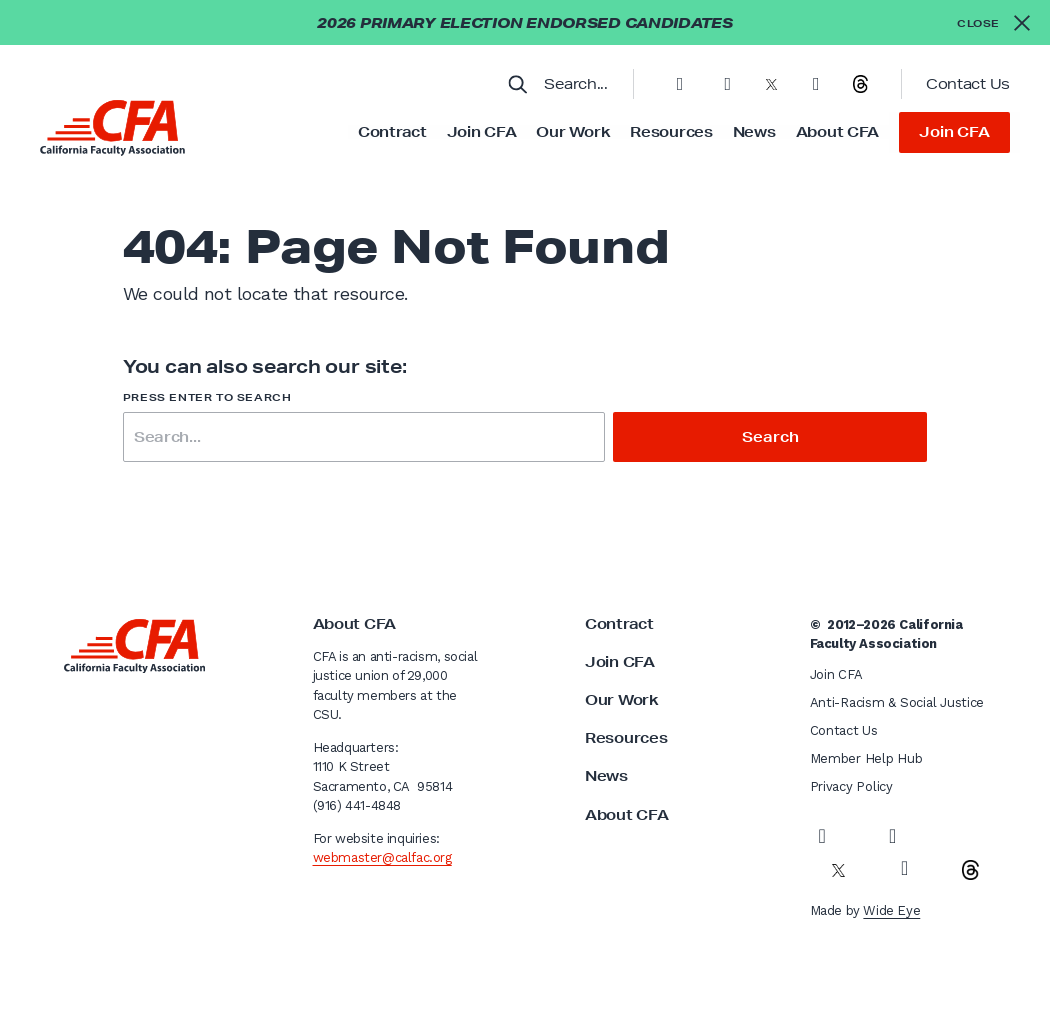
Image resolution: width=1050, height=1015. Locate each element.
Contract (392, 132)
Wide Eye (891, 910)
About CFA (837, 132)
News (754, 132)
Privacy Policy (851, 786)
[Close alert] (993, 22)
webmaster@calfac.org (382, 857)
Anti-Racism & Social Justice (897, 702)
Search (770, 437)
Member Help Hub (866, 758)
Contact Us (968, 84)
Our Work (573, 132)
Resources (671, 132)
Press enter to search (207, 397)
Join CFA (482, 132)
